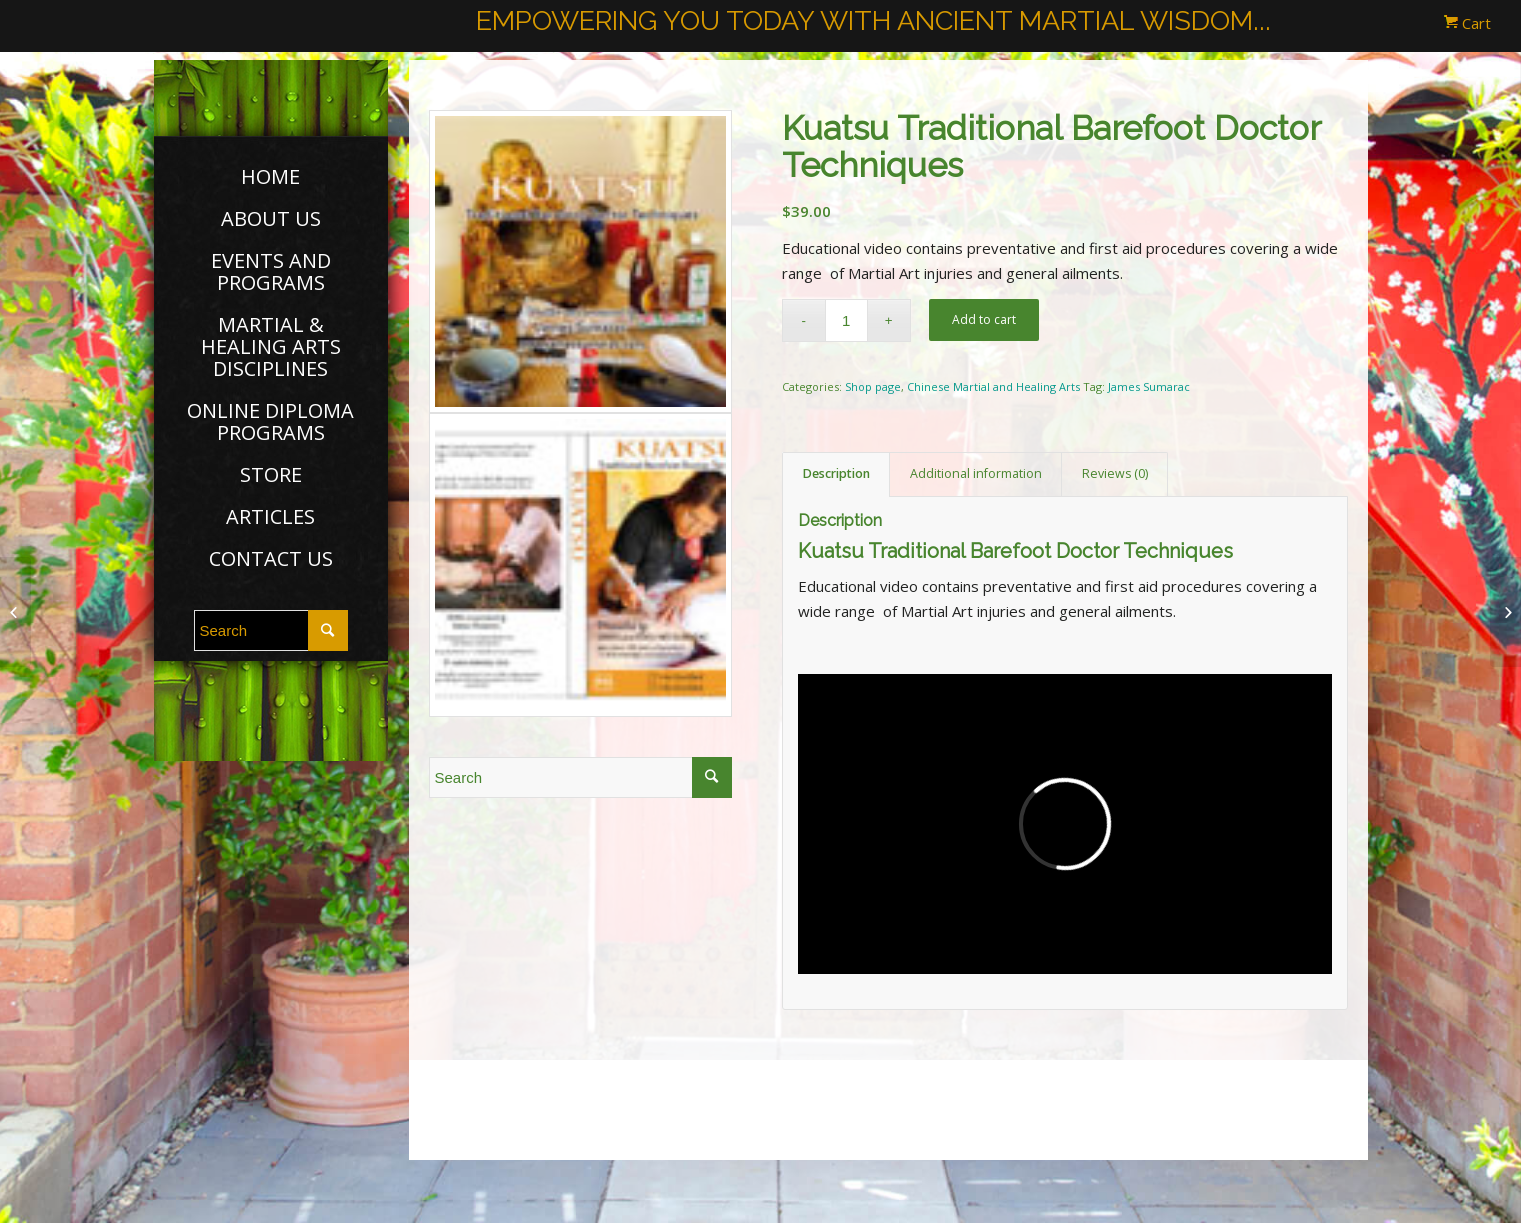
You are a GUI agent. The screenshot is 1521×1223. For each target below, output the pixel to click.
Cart (1467, 23)
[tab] (836, 474)
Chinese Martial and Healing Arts (993, 386)
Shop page (873, 386)
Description (836, 473)
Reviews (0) (1115, 473)
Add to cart (984, 319)
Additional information (976, 473)
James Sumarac (1149, 386)
